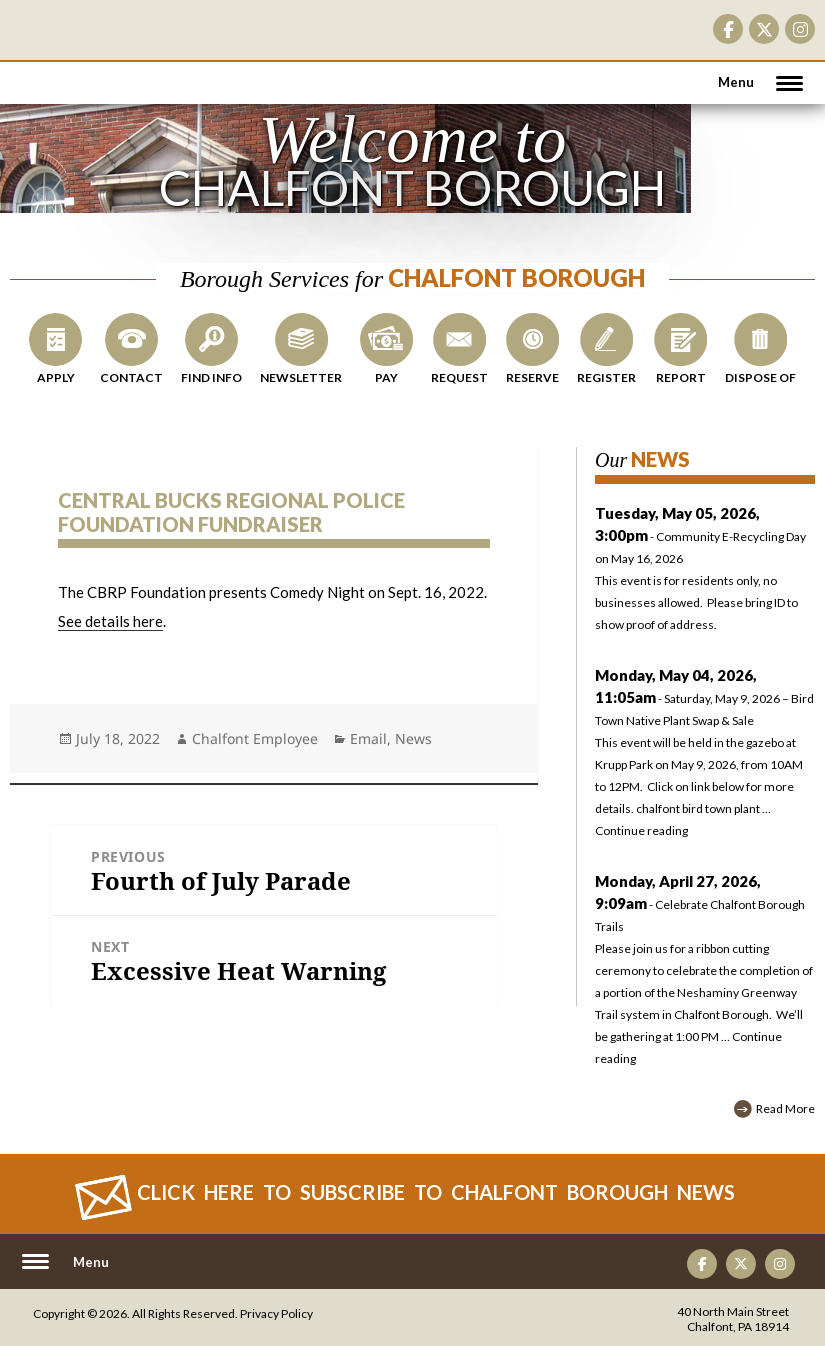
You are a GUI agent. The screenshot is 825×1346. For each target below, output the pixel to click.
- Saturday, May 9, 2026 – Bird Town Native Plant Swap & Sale (704, 698)
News (413, 738)
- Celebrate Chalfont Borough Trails (700, 904)
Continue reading (641, 830)
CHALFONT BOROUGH (75, 70)
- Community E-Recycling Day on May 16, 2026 (705, 571)
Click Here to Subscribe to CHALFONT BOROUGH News (436, 1192)
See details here (110, 621)
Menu (736, 82)
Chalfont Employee (255, 738)
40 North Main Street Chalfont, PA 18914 (733, 1319)
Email (368, 738)
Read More (785, 1108)
